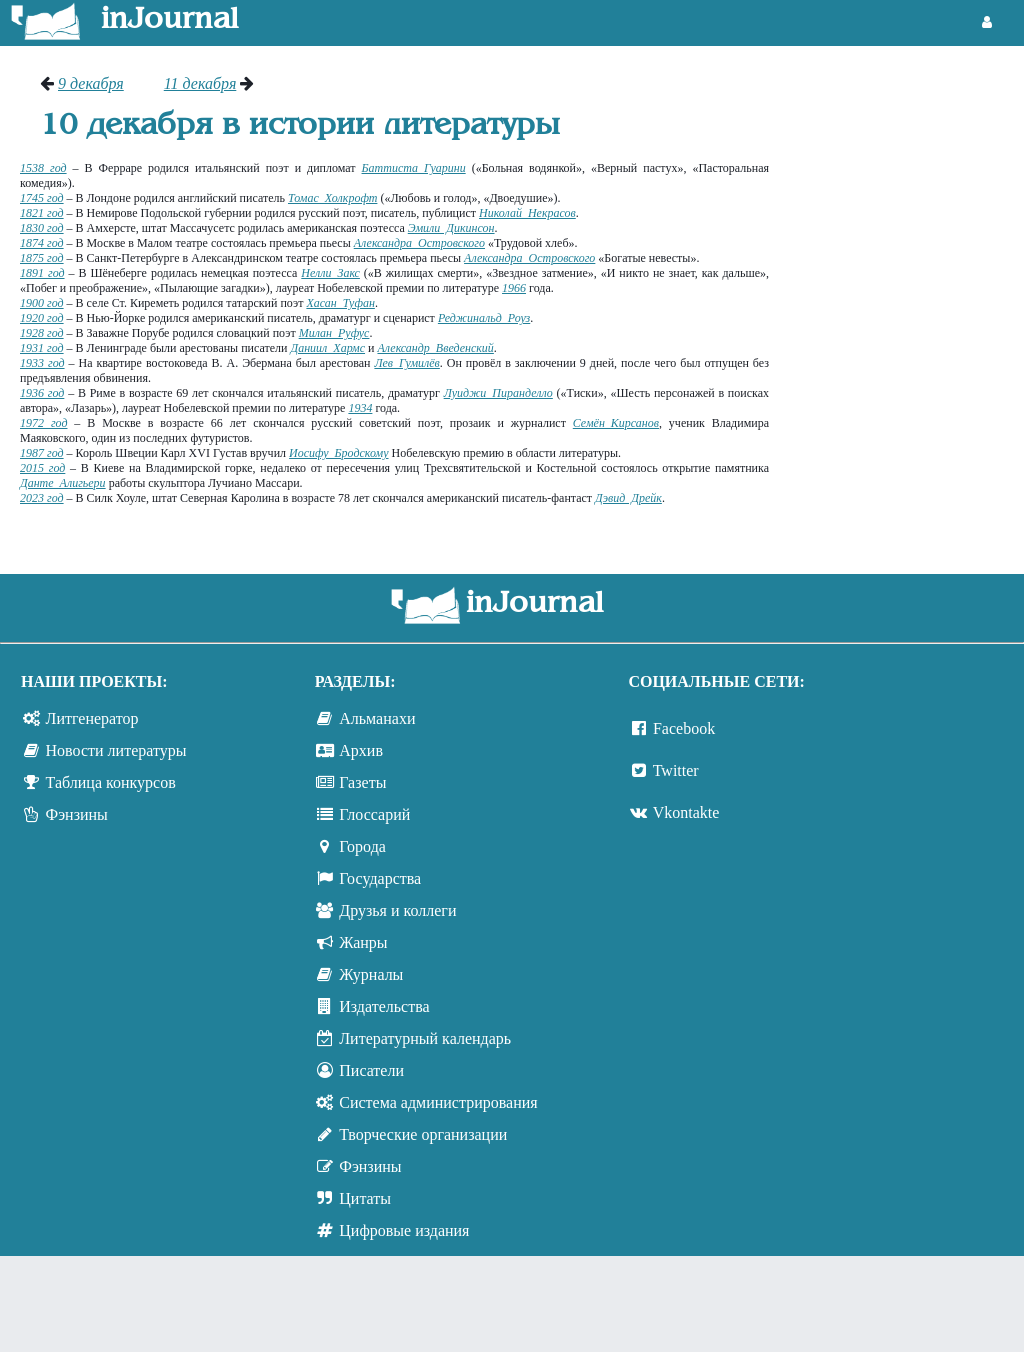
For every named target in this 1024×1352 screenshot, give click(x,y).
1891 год (42, 273)
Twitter (676, 770)
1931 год (42, 348)
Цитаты (365, 1198)
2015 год (42, 468)
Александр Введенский (435, 348)
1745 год (42, 198)
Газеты (362, 782)
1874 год (42, 243)
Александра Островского (419, 243)
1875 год (42, 258)
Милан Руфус (334, 333)
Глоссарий (374, 814)
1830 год (42, 228)
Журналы (371, 974)
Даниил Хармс (328, 348)
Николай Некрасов (527, 213)
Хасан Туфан (340, 303)
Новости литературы (116, 750)
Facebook (684, 728)
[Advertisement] (906, 150)
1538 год (43, 168)
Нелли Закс (330, 273)
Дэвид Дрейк (628, 498)
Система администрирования (438, 1102)
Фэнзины (77, 814)
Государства (380, 878)
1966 (514, 288)
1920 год (42, 318)
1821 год (42, 213)
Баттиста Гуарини (414, 168)
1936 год (42, 393)
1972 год (43, 423)
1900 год (42, 303)
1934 (360, 408)
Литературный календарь (425, 1038)
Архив (361, 750)
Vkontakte (686, 812)
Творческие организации (423, 1134)
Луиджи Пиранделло (498, 393)
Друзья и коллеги (397, 910)
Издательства (384, 1006)
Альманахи (377, 718)
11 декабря (200, 83)
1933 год (42, 363)
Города (362, 846)
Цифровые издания (404, 1230)
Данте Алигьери (63, 483)
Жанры (363, 942)
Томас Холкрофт (332, 198)
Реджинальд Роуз (484, 318)
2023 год (42, 498)
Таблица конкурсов (111, 782)
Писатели (371, 1070)
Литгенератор (92, 718)
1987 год (42, 453)
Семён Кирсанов (616, 423)
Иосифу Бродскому (338, 453)
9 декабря (91, 83)
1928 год (42, 333)
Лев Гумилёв (406, 363)
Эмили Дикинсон (451, 228)
